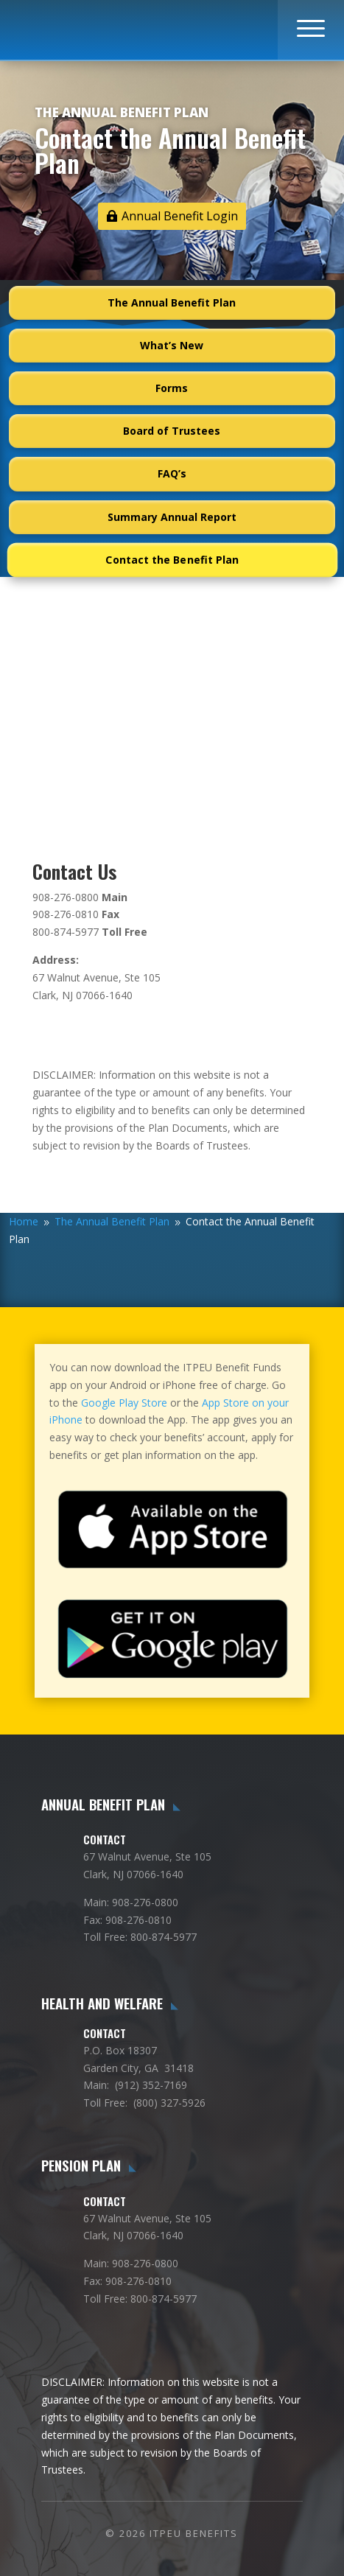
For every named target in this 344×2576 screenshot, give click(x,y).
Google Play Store (124, 1403)
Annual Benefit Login (180, 216)
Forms (171, 388)
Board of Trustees (171, 431)
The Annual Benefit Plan (172, 302)
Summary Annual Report (172, 517)
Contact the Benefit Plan (172, 560)
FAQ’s (172, 473)
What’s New (171, 345)
